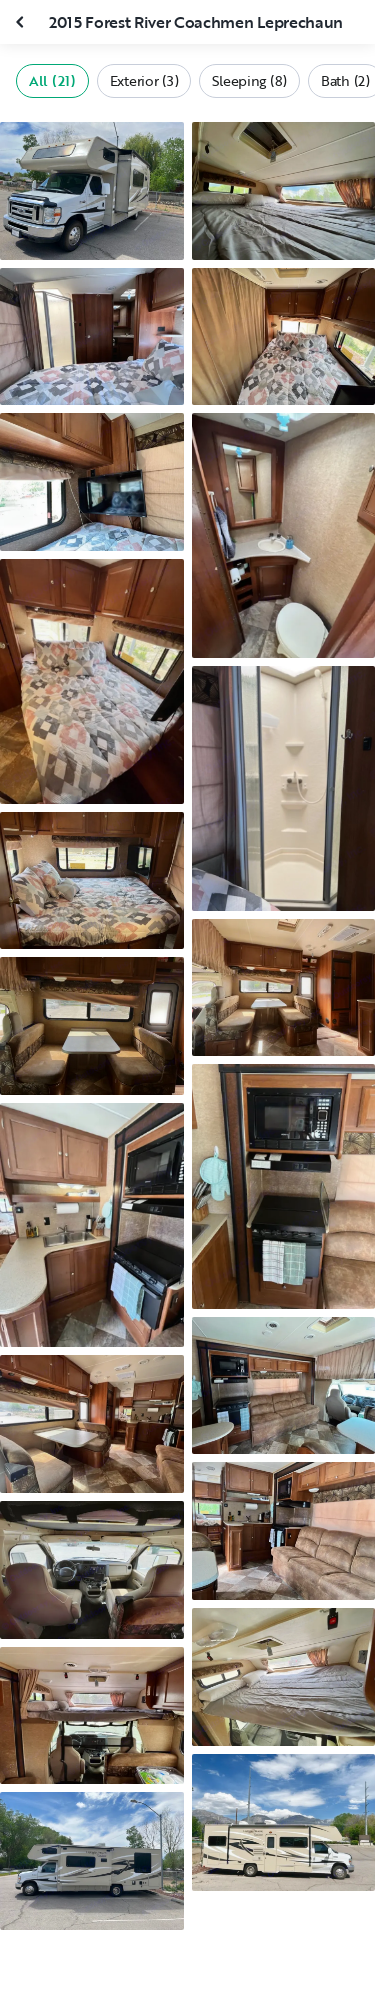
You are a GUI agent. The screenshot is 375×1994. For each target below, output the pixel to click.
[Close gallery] (22, 22)
